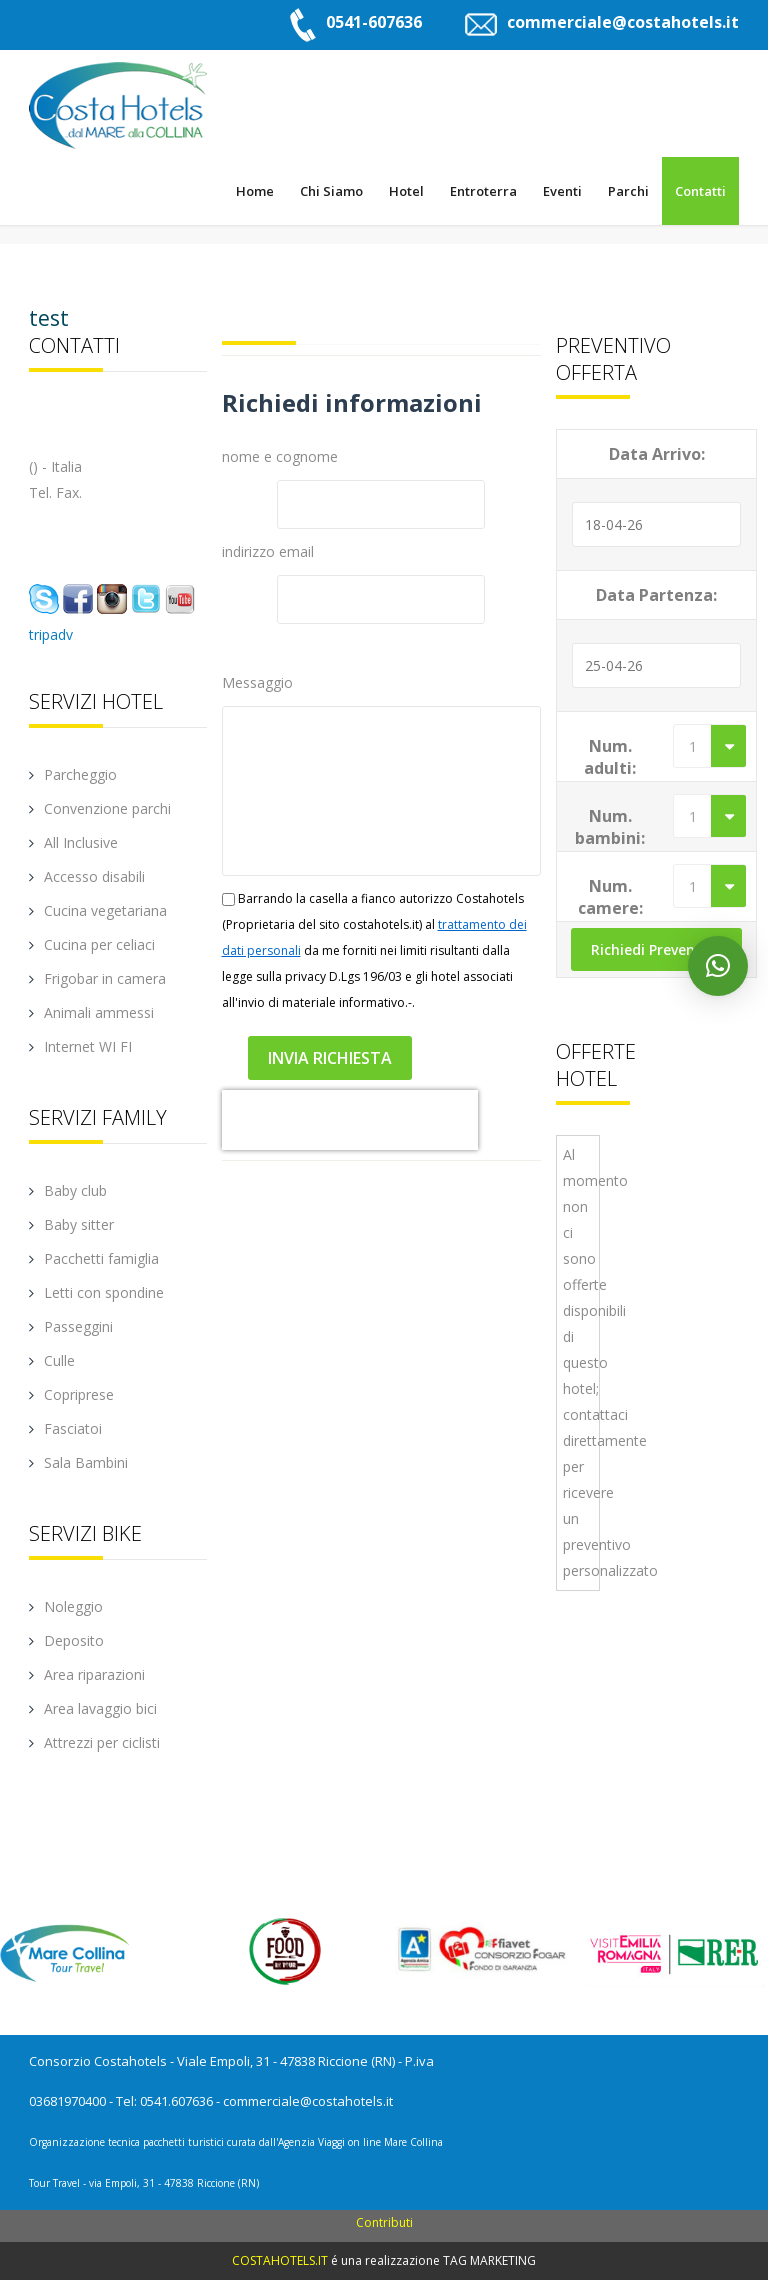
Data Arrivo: (657, 454)
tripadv (51, 634)
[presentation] (350, 1120)
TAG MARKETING (489, 2260)
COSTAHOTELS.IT (280, 2260)
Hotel (406, 191)
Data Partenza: (656, 595)
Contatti (700, 191)
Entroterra (483, 191)
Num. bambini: (610, 827)
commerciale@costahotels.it (623, 22)
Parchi (628, 191)
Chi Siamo (331, 191)
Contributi (384, 2222)
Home (255, 191)
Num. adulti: (610, 757)
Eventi (562, 191)
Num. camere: (610, 897)
